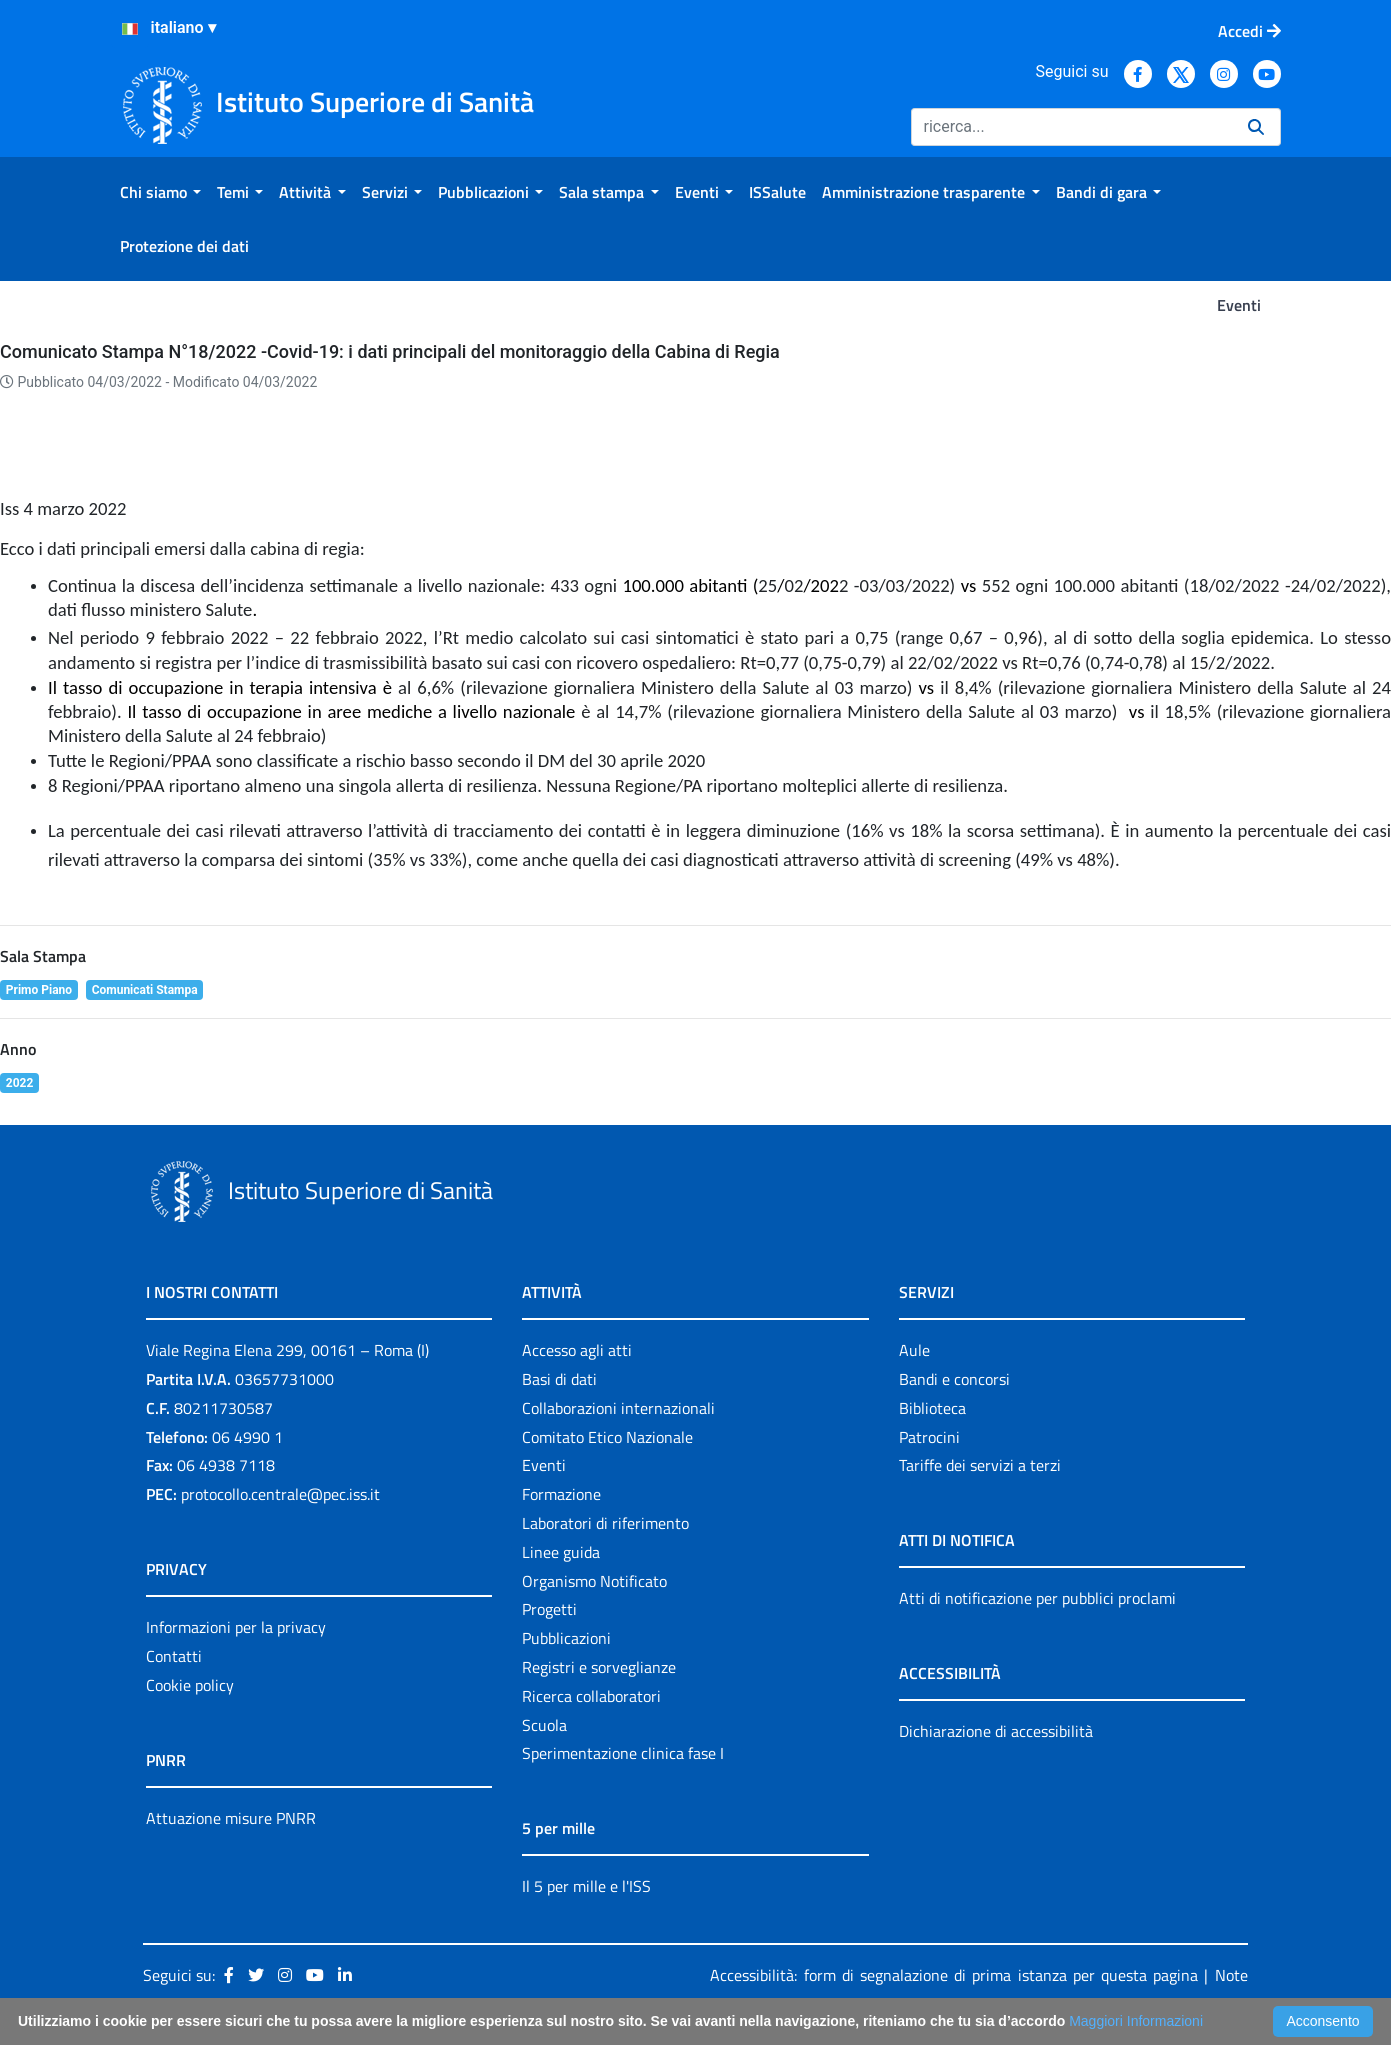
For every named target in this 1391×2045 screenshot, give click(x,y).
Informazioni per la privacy (236, 1627)
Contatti (174, 1656)
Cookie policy (190, 1685)
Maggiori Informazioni (1136, 2021)
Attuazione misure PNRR (231, 1818)
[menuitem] (160, 192)
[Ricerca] (1071, 127)
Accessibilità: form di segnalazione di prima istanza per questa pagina (954, 1975)
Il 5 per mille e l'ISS (586, 1886)
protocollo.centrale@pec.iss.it (280, 1494)
